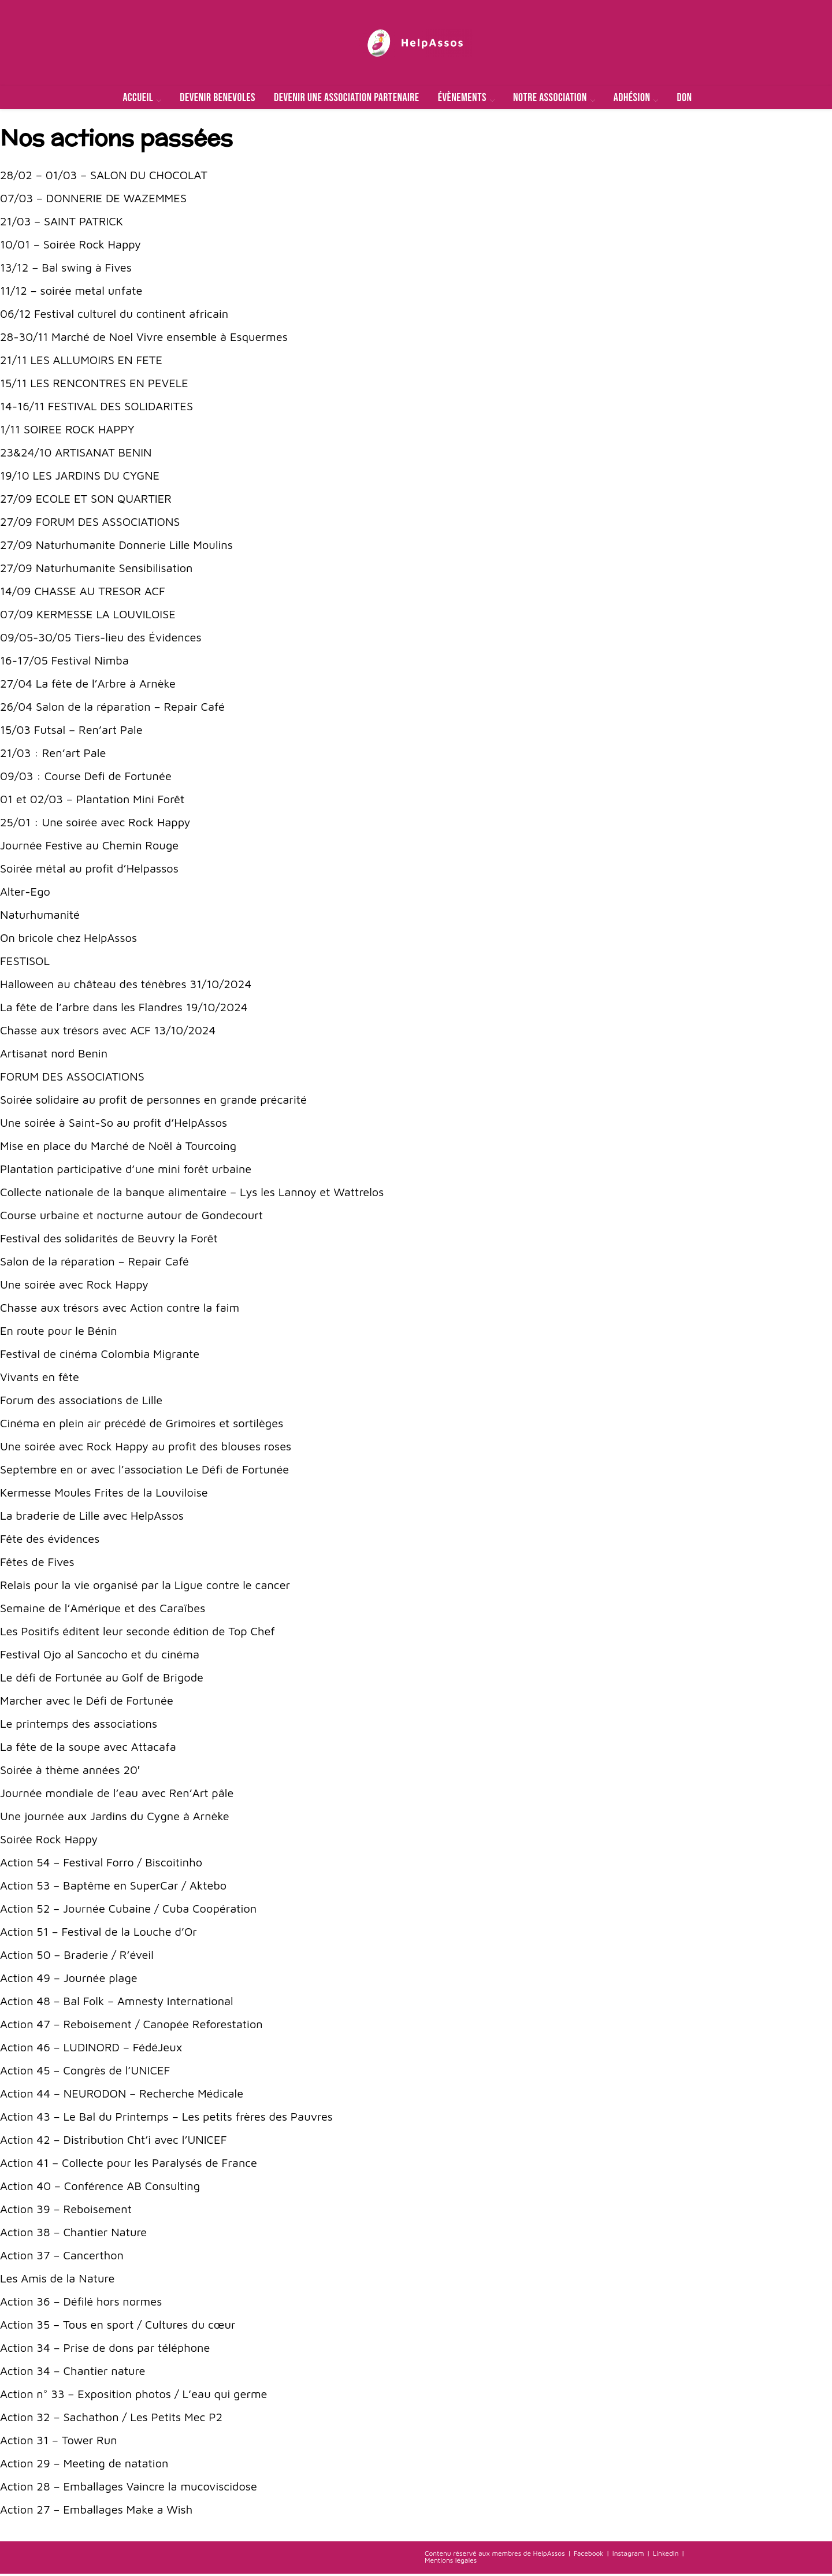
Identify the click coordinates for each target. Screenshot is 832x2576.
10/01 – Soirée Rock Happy (70, 246)
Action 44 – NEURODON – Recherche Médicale (121, 2095)
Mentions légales (451, 2562)
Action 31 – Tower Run (58, 2442)
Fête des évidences (49, 1540)
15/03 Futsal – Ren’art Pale (71, 731)
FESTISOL (25, 963)
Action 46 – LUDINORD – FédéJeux (91, 2049)
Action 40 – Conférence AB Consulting (100, 2188)
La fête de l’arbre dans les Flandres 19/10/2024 (124, 1009)
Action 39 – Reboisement (66, 2211)
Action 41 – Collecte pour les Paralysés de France (128, 2165)
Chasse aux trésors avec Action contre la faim (119, 1309)
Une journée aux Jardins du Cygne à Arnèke (114, 1818)
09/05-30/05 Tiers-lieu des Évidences (101, 639)
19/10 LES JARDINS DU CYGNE (79, 477)
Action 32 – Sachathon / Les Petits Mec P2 (111, 2419)
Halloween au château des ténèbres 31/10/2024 (125, 986)
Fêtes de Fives (37, 1564)
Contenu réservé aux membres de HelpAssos (495, 2555)
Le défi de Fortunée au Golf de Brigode (101, 1679)
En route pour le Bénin (58, 1332)
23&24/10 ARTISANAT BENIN (75, 454)
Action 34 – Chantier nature (72, 2373)
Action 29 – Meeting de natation (84, 2465)
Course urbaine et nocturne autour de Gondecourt (131, 1217)
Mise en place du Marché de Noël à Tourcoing (118, 1148)
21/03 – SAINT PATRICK (61, 223)
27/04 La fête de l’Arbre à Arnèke (88, 685)
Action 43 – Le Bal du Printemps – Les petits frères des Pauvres (166, 2118)
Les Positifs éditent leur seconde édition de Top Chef (137, 1633)
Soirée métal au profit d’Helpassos (89, 870)
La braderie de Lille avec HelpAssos (92, 1517)
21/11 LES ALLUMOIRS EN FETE (81, 362)
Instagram (628, 2555)
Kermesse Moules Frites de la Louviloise (104, 1494)
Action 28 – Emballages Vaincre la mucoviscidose (128, 2488)
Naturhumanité (40, 916)
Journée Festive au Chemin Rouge (89, 847)
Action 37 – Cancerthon (62, 2257)
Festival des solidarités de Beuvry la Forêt (109, 1240)
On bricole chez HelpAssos (68, 939)
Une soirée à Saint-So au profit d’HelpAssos (113, 1124)
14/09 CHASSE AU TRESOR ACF (82, 593)
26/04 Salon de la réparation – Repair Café (112, 708)
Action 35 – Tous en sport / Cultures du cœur (118, 2326)
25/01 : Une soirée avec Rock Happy (95, 824)
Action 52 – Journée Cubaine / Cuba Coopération (128, 1910)
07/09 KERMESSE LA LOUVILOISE (88, 616)
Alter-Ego (25, 893)
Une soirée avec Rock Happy (74, 1286)
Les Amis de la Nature (57, 2280)
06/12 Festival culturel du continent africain (114, 315)
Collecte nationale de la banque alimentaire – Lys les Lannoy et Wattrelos (192, 1194)
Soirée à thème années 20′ (70, 1772)
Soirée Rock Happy (49, 1841)
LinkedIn (666, 2555)
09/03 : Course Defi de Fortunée (86, 778)
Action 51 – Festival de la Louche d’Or (98, 1933)
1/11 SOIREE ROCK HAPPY (67, 431)
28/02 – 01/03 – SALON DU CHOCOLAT (103, 177)
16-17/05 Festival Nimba (64, 662)
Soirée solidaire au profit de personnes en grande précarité (153, 1101)
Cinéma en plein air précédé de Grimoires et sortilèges (141, 1425)
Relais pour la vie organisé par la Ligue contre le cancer (145, 1587)
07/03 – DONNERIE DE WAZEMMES (93, 200)
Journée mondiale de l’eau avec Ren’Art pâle (116, 1795)
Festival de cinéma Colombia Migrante (99, 1356)
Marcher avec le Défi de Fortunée (86, 1702)
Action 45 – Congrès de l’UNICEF (85, 2072)
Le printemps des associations (78, 1725)
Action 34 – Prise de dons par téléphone (105, 2349)
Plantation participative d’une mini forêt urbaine (125, 1171)
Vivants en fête (39, 1379)
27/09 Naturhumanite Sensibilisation (96, 570)
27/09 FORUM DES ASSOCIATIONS (90, 523)
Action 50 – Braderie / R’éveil (77, 1956)
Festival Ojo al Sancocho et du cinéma (99, 1656)
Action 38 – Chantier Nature (73, 2234)
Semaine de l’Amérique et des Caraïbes (102, 1610)
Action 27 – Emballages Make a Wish (96, 2511)
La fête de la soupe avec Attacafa (88, 1748)
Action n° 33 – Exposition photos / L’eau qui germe (134, 2396)
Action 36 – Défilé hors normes (81, 2303)
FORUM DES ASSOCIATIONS (72, 1078)
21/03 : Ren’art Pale (53, 755)
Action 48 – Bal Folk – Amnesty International (116, 2003)
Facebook (588, 2555)
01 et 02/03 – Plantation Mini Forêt (92, 801)
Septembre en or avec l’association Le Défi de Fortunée (144, 1471)
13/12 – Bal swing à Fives (66, 269)
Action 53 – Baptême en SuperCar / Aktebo (113, 1887)
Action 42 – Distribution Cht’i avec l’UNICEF (113, 2141)
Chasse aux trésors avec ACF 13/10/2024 (108, 1032)
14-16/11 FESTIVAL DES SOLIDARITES (96, 408)
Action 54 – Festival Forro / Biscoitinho (101, 1864)
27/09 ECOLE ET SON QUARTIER (86, 500)
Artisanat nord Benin (53, 1055)
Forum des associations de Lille (81, 1402)
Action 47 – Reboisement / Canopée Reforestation (131, 2026)
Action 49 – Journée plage (69, 1980)
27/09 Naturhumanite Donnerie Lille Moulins (116, 547)
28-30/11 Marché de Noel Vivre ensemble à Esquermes (144, 339)
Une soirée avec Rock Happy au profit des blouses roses (145, 1448)
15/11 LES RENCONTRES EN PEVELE (94, 385)
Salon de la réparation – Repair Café (94, 1263)
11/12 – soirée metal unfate (71, 292)
